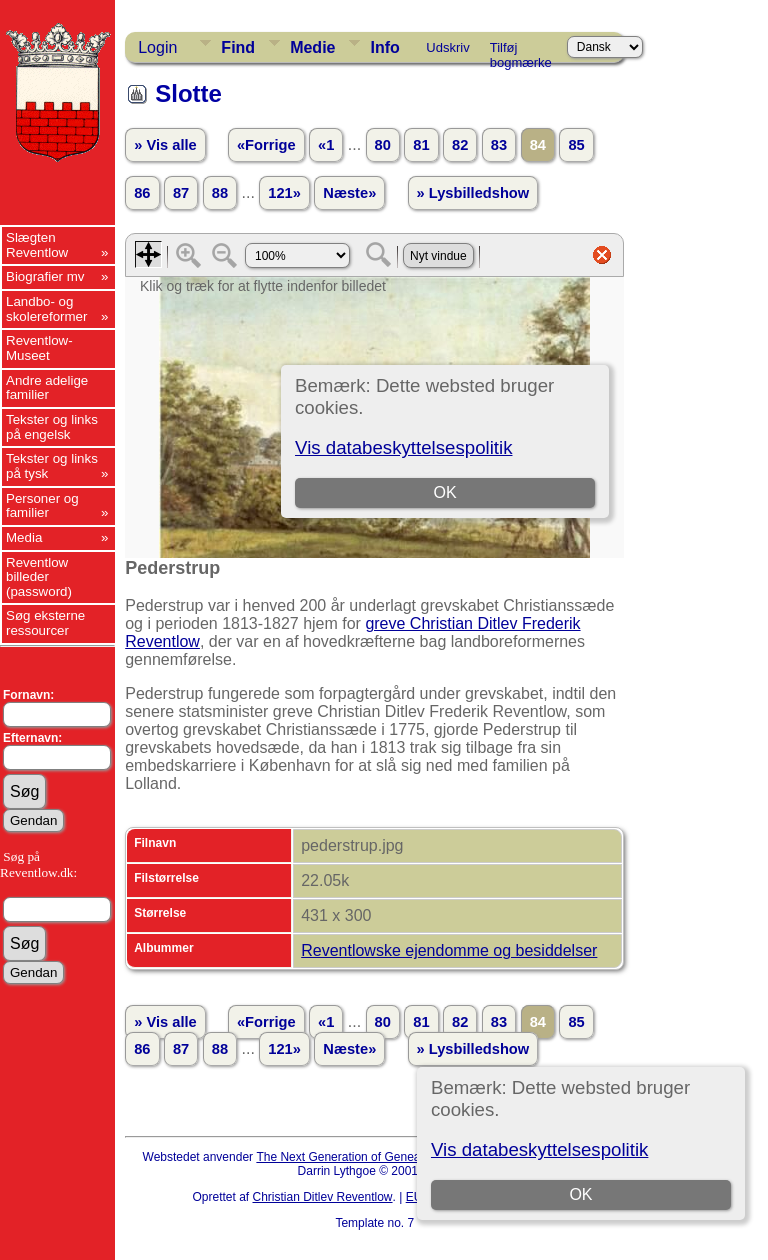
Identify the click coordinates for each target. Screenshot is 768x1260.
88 (220, 193)
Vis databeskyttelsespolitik (539, 1149)
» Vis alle (165, 145)
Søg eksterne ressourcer (45, 623)
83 (499, 145)
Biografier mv (45, 276)
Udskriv (447, 47)
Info (384, 47)
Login (157, 47)
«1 (326, 145)
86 (142, 193)
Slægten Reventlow (37, 245)
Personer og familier (42, 506)
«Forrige (266, 145)
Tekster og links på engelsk (52, 427)
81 (421, 145)
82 (460, 145)
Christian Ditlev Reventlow (322, 1197)
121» (284, 193)
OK (580, 1194)
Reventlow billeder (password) (39, 577)
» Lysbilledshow (473, 193)
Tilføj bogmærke (521, 51)
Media (24, 537)
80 (383, 145)
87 (181, 193)
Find (238, 47)
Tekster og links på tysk (52, 466)
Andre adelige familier (47, 388)
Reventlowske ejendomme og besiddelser (449, 950)
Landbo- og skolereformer (46, 309)
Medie (312, 47)
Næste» (349, 193)
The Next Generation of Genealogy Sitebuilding (382, 1157)
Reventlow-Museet (39, 348)
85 (576, 145)
